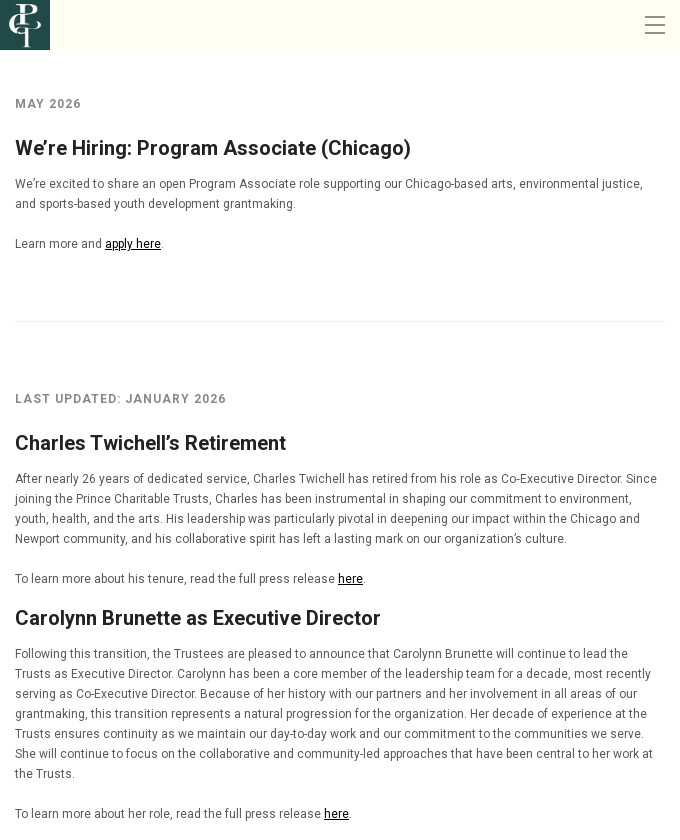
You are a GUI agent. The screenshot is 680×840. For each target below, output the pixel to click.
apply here (133, 244)
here (350, 579)
